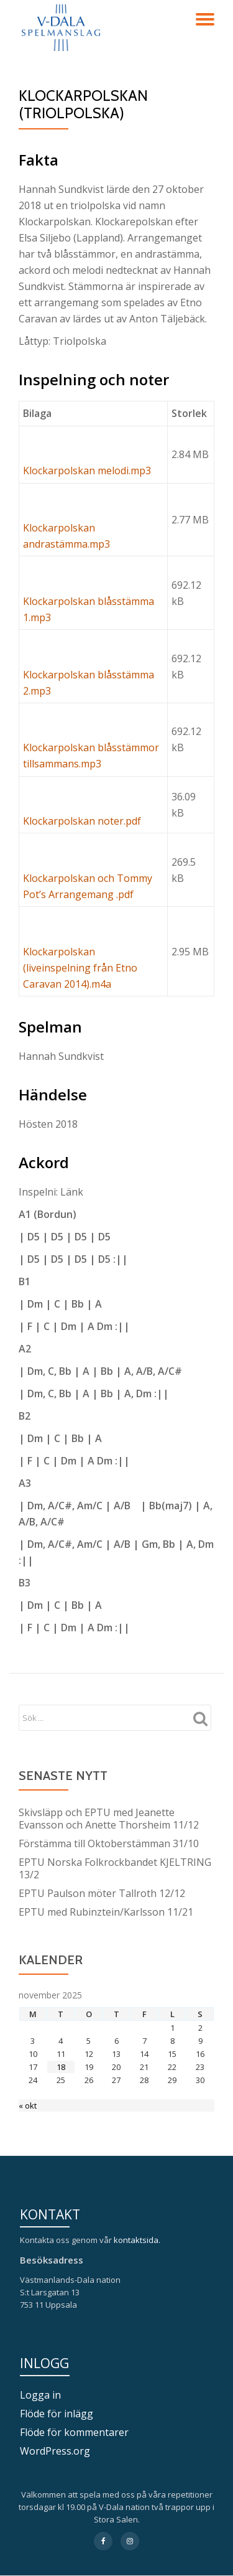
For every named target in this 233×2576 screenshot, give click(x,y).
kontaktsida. (138, 2240)
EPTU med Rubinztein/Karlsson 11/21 (106, 1912)
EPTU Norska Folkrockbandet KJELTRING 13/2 (115, 1868)
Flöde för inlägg (56, 2413)
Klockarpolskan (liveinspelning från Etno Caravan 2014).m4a (80, 968)
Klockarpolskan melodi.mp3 (87, 470)
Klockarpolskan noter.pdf (82, 821)
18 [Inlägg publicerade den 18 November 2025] (61, 2067)
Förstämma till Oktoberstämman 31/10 (109, 1843)
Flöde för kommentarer (74, 2432)
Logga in (40, 2395)
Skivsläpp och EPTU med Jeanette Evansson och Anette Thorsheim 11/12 (109, 1819)
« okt (28, 2105)
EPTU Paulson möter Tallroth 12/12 (102, 1893)
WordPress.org (55, 2451)
